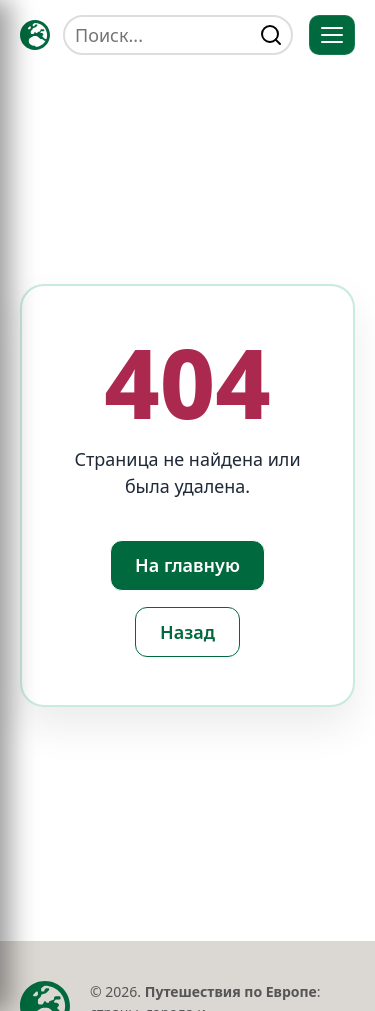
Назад (187, 632)
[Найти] (271, 35)
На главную (187, 565)
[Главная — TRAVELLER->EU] (35, 35)
